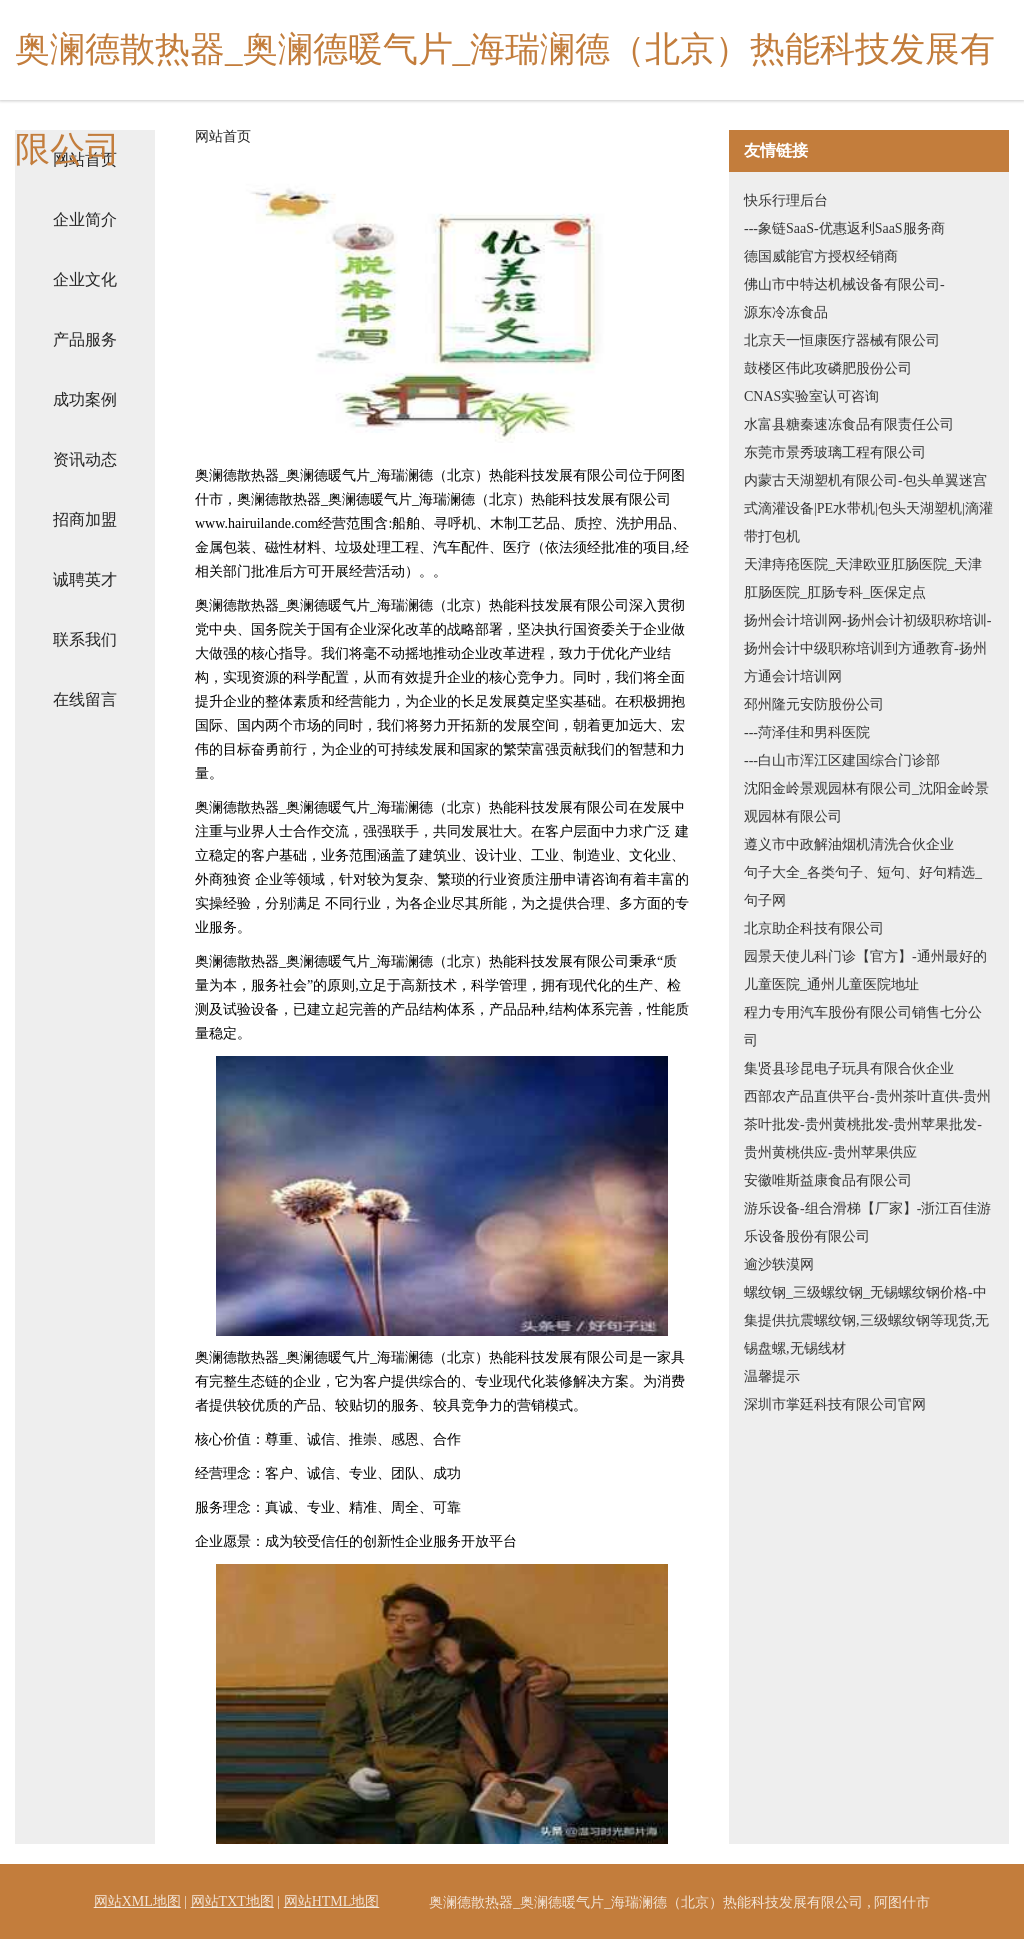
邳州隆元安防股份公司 (814, 704)
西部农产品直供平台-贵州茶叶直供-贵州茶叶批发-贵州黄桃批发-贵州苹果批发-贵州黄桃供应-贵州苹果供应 (867, 1124)
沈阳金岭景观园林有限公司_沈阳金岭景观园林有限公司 (866, 802)
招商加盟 (85, 519)
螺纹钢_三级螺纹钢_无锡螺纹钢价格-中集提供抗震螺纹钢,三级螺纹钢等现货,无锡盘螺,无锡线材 (866, 1320)
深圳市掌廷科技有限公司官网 (835, 1404)
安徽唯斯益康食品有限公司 (828, 1180)
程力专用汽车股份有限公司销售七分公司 (863, 1026)
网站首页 (223, 137)
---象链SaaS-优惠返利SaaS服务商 (844, 228)
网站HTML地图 (332, 1901)
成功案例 (85, 399)
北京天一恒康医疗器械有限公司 (842, 340)
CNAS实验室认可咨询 (811, 396)
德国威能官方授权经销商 (821, 256)
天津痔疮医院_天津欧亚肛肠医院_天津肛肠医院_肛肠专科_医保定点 (863, 578)
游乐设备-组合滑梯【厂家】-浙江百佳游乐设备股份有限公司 (867, 1222)
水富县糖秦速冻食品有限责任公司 (849, 424)
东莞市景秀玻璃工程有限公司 (835, 452)
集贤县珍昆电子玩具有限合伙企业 (849, 1068)
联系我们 (85, 639)
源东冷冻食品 (786, 312)
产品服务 (85, 339)
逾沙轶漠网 (779, 1264)
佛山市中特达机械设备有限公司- (844, 284)
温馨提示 (772, 1376)
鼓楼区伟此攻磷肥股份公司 (828, 368)
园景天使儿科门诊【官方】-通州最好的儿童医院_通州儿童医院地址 (865, 970)
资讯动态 (85, 459)
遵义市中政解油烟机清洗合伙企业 (849, 844)
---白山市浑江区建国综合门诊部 (842, 760)
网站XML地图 (137, 1901)
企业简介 (85, 219)
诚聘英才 (85, 579)
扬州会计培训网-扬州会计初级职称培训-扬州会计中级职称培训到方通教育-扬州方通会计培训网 (867, 648)
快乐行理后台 (786, 200)
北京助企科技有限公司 (814, 928)
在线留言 (85, 699)
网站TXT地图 (232, 1901)
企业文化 (85, 279)
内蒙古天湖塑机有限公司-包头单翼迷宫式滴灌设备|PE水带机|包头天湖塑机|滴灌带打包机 (868, 508)
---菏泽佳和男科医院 (807, 732)
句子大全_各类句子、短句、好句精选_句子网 (863, 886)
